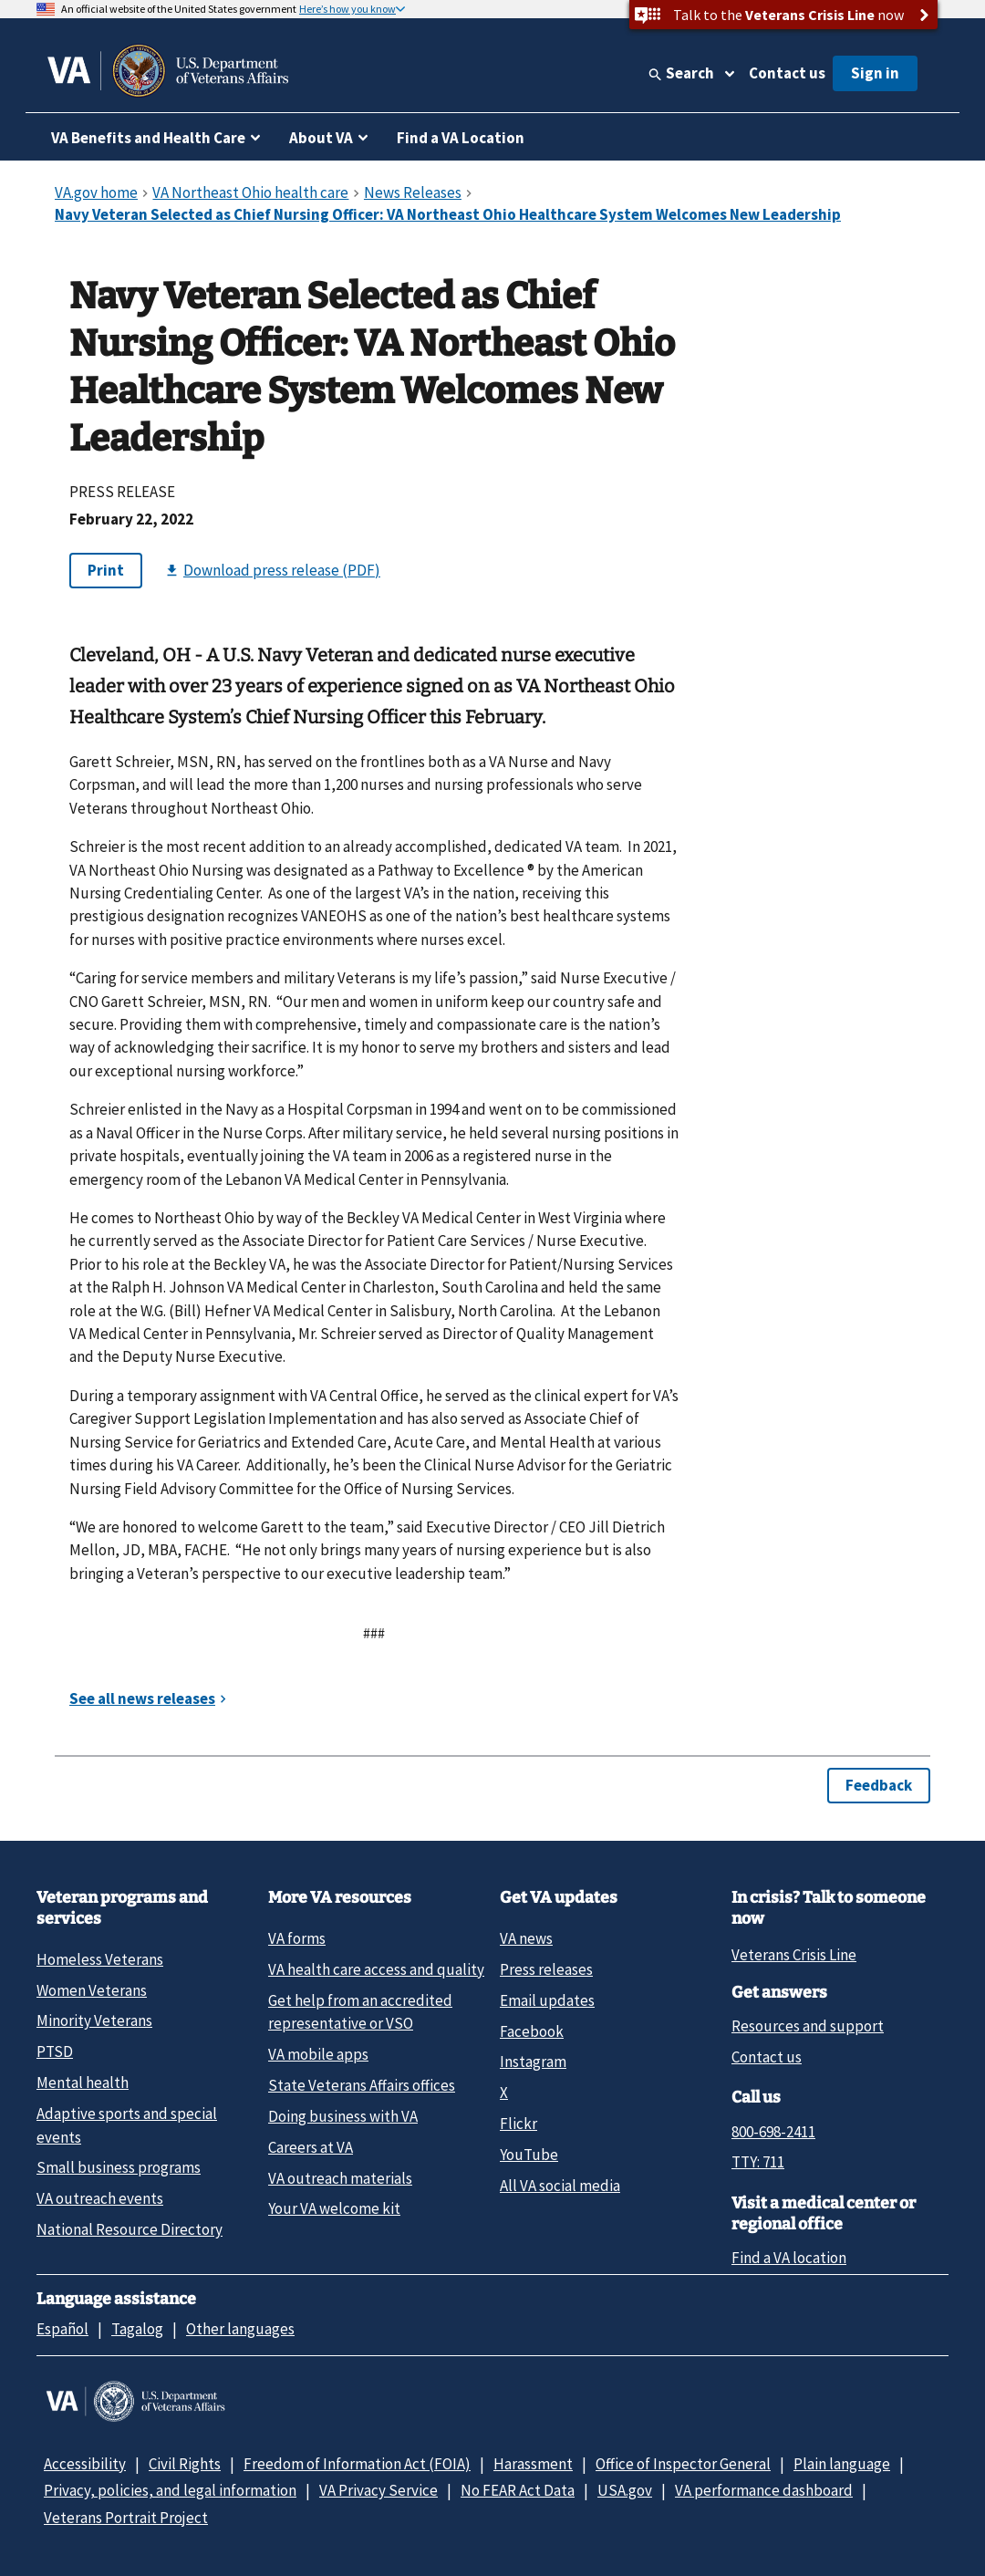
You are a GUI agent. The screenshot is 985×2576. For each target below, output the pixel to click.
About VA (321, 138)
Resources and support (807, 2026)
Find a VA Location (460, 138)
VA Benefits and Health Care (148, 138)
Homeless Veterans (99, 1959)
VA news (526, 1938)
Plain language (841, 2464)
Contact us (787, 73)
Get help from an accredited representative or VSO (360, 2011)
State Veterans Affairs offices (361, 2085)
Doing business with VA (343, 2116)
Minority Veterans (94, 2020)
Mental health (82, 2082)
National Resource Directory (129, 2229)
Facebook (532, 2031)
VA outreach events (99, 2198)
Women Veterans (91, 1990)
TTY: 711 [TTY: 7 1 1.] (757, 2162)
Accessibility (85, 2464)
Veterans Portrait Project (126, 2518)
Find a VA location (788, 2258)
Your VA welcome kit (334, 2208)
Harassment (533, 2464)
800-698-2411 (773, 2132)
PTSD (54, 2051)
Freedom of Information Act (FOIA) (357, 2464)
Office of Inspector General (683, 2464)
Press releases (546, 1969)
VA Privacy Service (378, 2490)
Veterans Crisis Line (793, 1955)
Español (62, 2329)
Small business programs (118, 2167)
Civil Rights (185, 2464)
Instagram (533, 2061)
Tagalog (137, 2329)
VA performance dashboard (764, 2490)
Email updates (547, 2000)
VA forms (297, 1938)
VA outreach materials (340, 2178)
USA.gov (624, 2490)
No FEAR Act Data (518, 2490)
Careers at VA (310, 2147)
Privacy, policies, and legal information (170, 2490)
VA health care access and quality (376, 1969)
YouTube (529, 2155)
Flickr (518, 2124)
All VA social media (560, 2186)
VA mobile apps (318, 2054)
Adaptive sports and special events (126, 2124)
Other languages (240, 2329)
